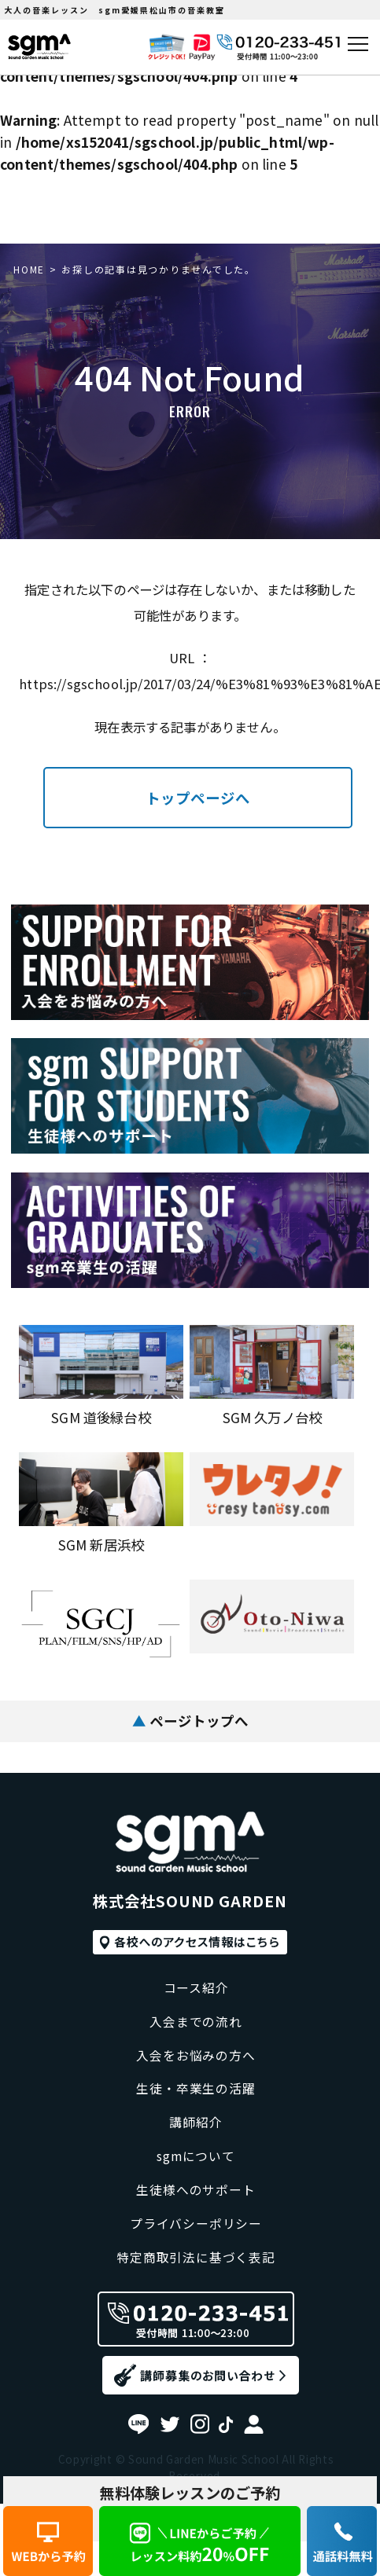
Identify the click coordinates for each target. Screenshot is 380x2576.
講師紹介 (195, 2107)
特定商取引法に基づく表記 (196, 2256)
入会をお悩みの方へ (196, 2032)
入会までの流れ (195, 1995)
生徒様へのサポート (196, 2182)
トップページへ (197, 797)
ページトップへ (190, 1719)
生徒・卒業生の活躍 (196, 2070)
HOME (29, 269)
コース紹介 (196, 1958)
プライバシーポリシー (196, 2219)
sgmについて (195, 2145)
